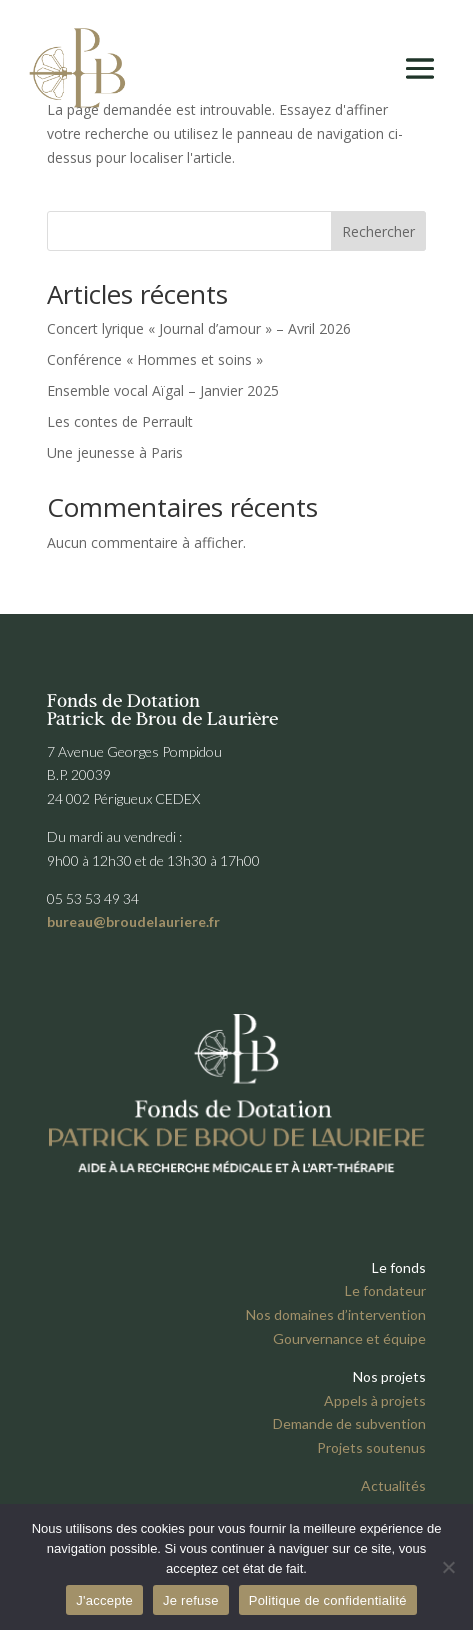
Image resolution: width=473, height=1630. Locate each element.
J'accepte (104, 1600)
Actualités (393, 1485)
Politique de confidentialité (328, 1600)
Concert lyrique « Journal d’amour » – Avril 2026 (199, 328)
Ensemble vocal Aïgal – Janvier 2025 (163, 390)
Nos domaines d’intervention (336, 1314)
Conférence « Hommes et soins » (155, 359)
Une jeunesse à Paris (115, 452)
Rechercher (378, 231)
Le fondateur (385, 1290)
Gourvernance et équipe (349, 1338)
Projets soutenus (371, 1447)
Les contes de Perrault (120, 421)
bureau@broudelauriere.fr (133, 921)
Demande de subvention (349, 1423)
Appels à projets (375, 1400)
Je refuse (191, 1600)
